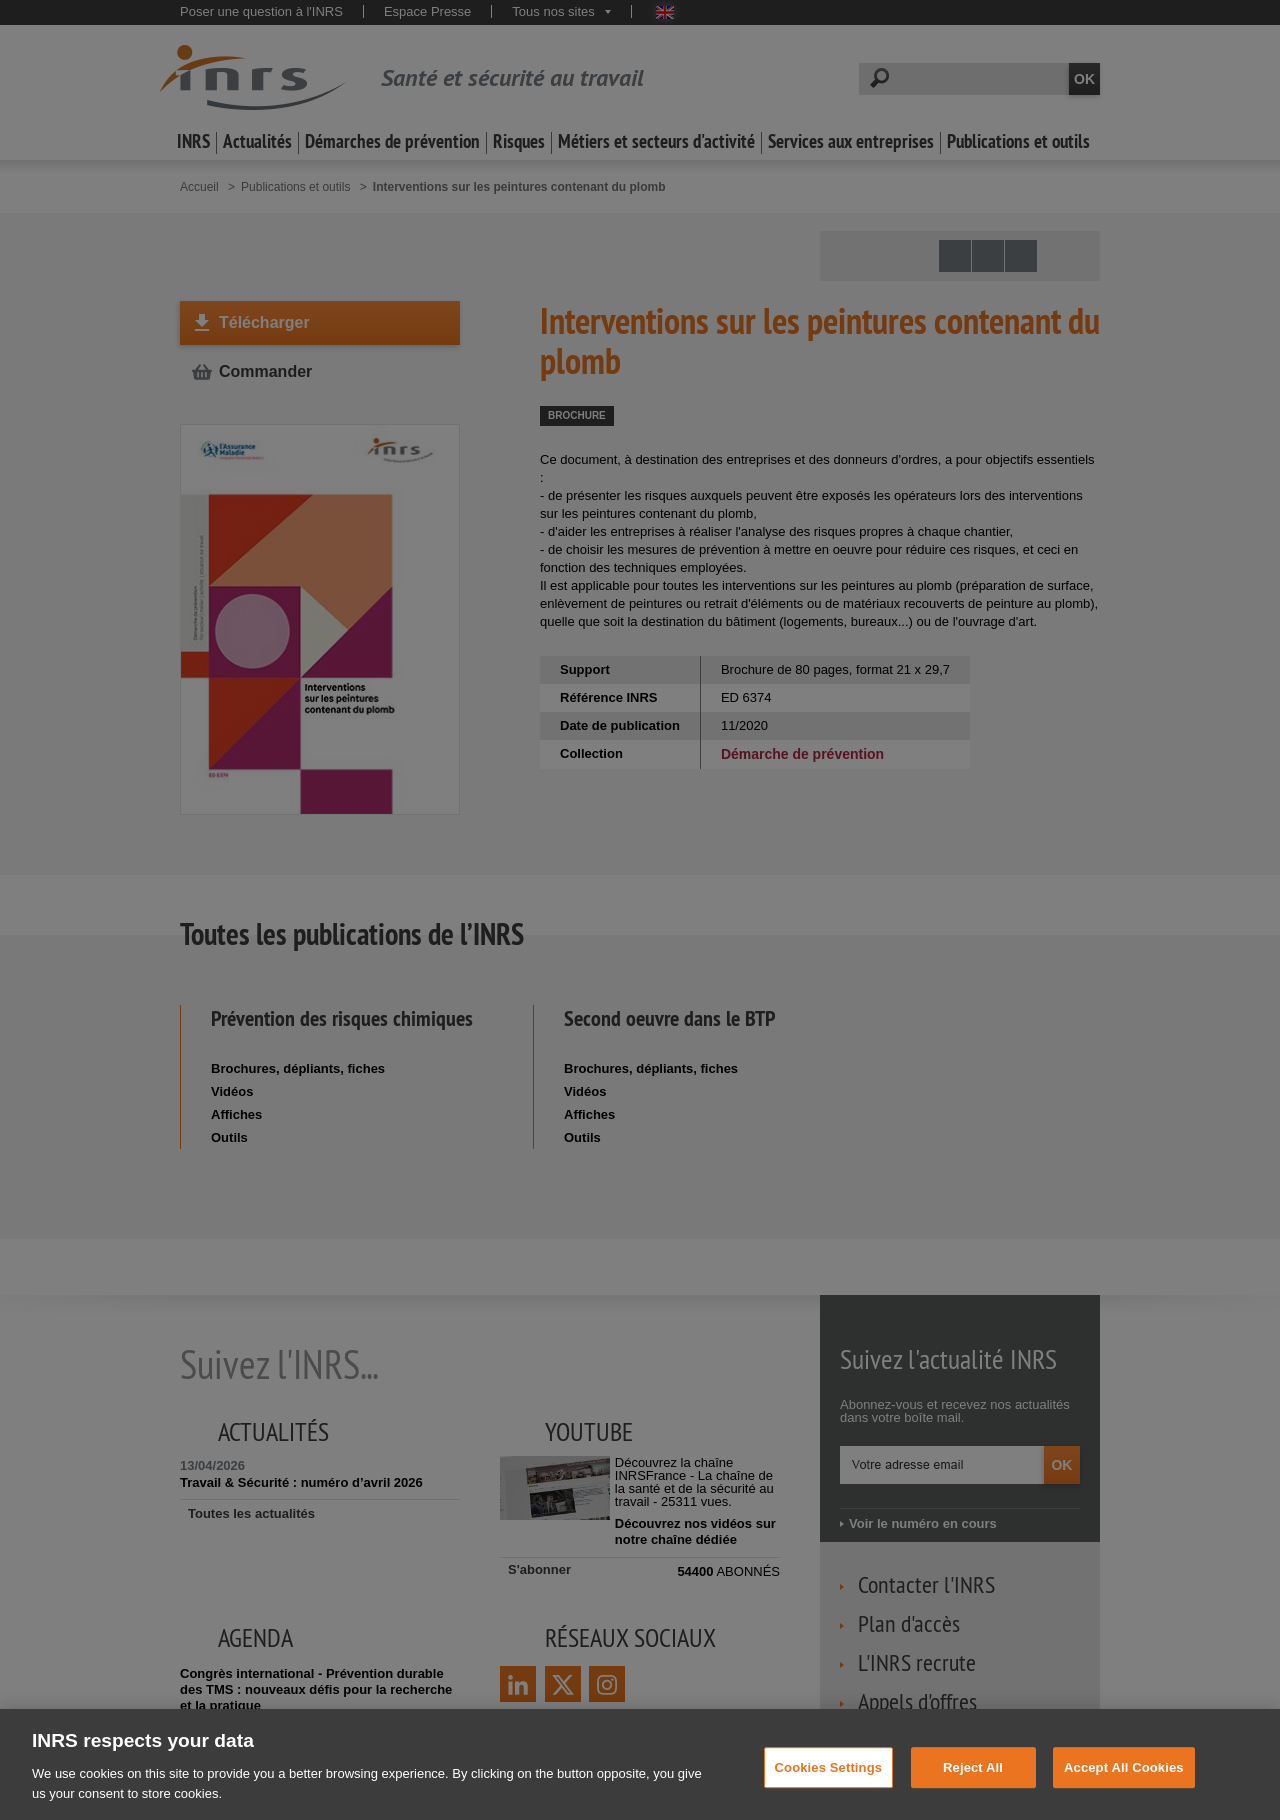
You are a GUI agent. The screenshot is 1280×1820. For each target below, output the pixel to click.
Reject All (973, 1780)
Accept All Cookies (1124, 1780)
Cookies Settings (829, 1780)
